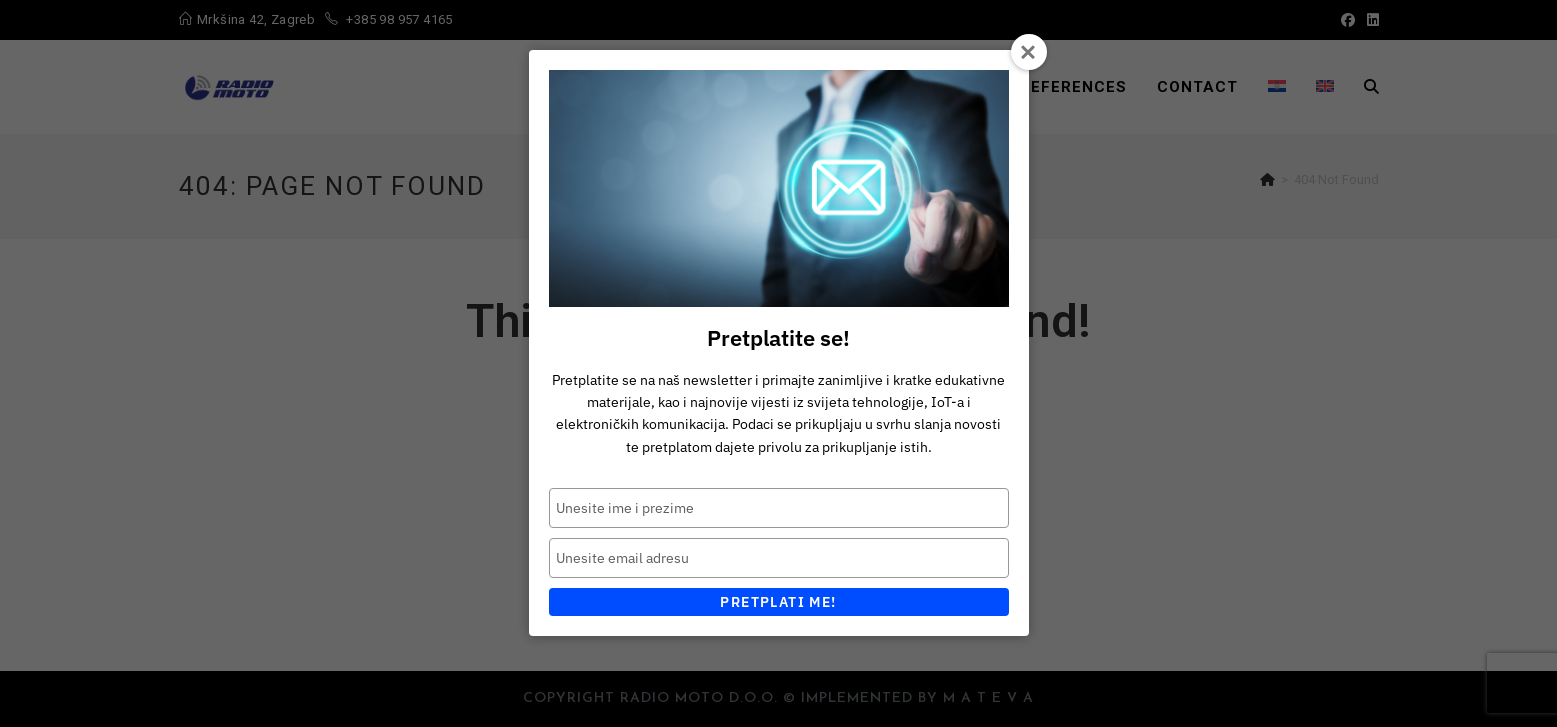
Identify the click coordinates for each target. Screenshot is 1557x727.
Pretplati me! (778, 602)
